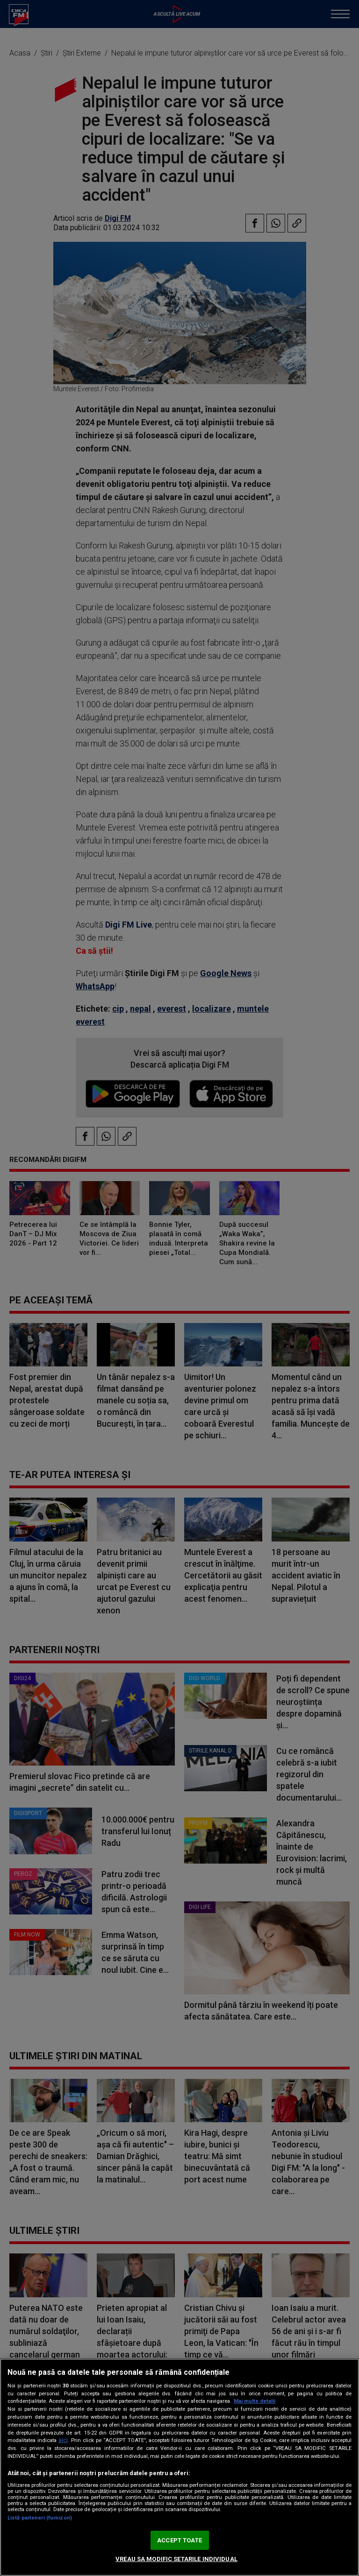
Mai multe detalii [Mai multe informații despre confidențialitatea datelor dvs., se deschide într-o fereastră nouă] (254, 2401)
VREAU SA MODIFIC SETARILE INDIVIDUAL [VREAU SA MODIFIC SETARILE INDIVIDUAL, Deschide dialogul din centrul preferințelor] (176, 2558)
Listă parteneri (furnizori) (39, 2518)
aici (63, 2440)
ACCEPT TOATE (179, 2540)
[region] (179, 2467)
